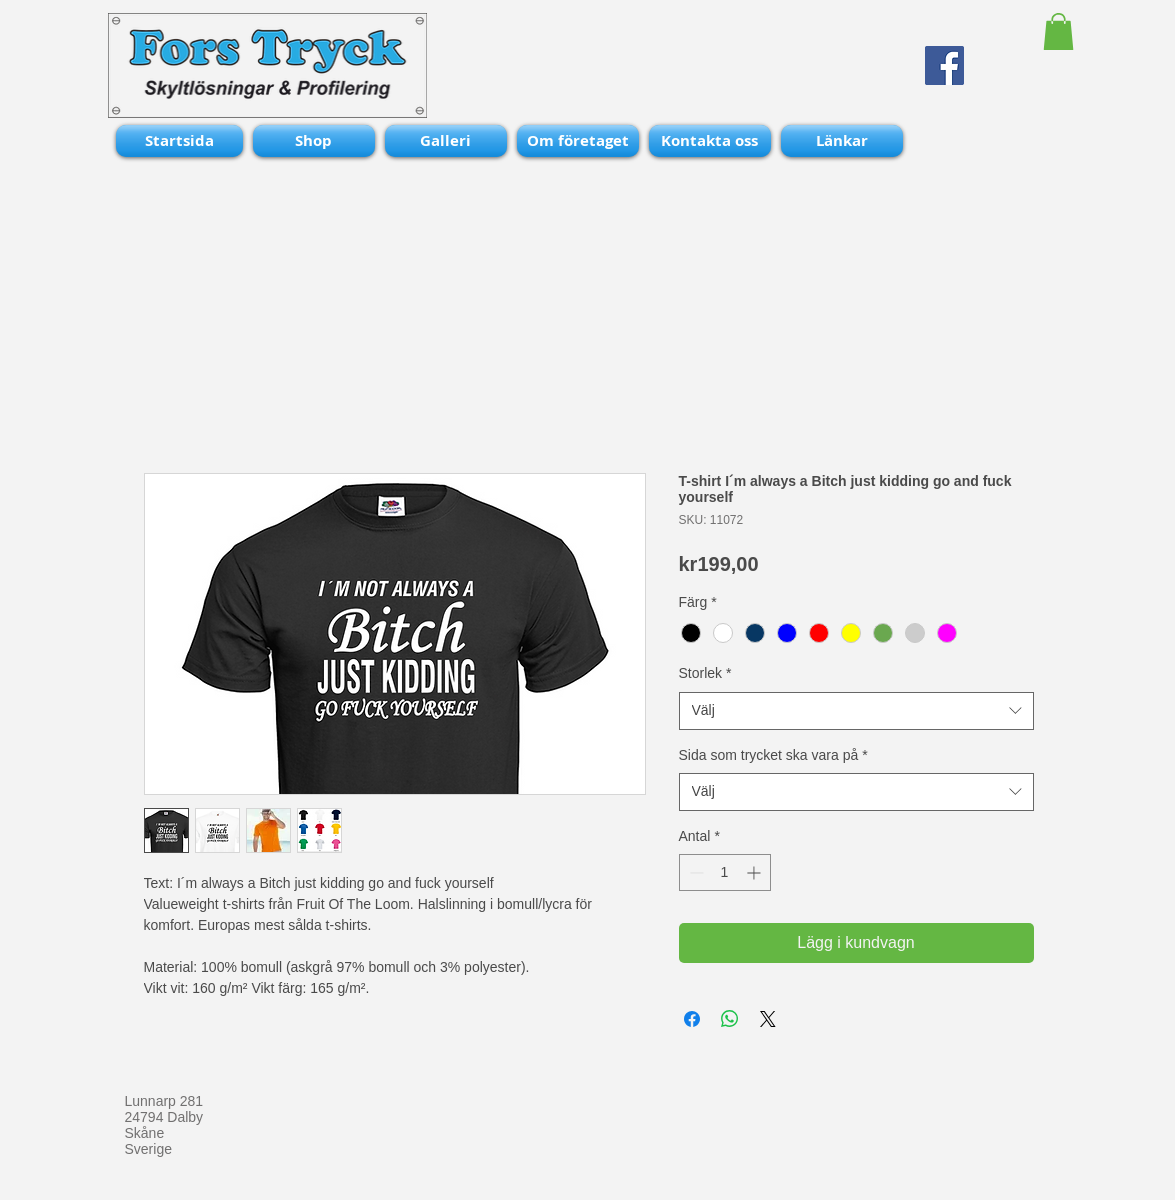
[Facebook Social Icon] (944, 65)
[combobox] (856, 711)
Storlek (705, 673)
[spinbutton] (725, 872)
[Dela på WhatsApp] (730, 1019)
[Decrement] (694, 872)
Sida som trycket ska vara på (773, 755)
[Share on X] (768, 1019)
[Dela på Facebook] (692, 1019)
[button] (1058, 31)
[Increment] (755, 872)
